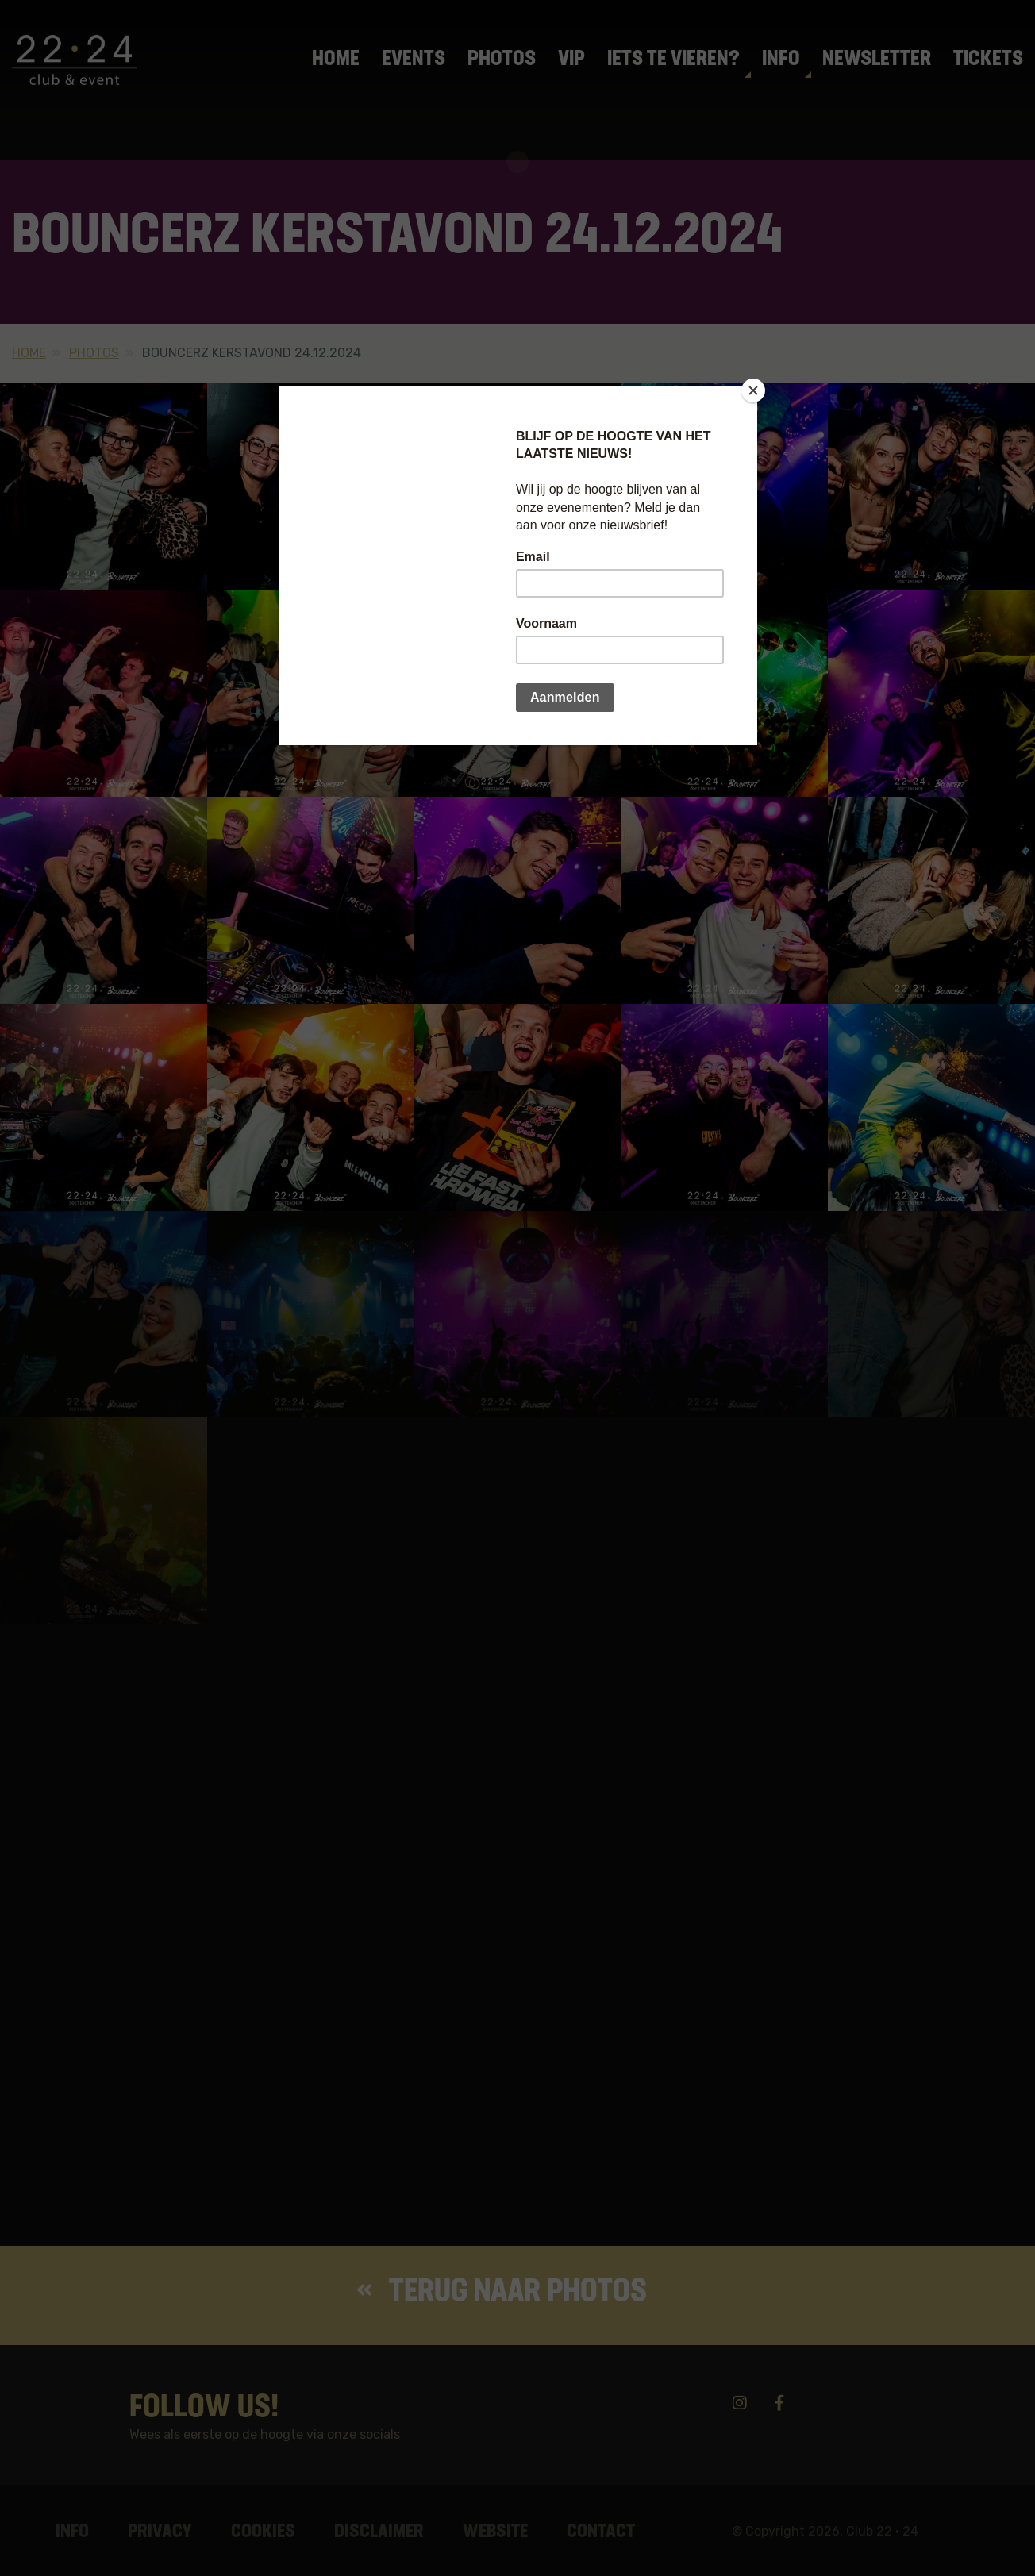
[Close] (753, 390)
